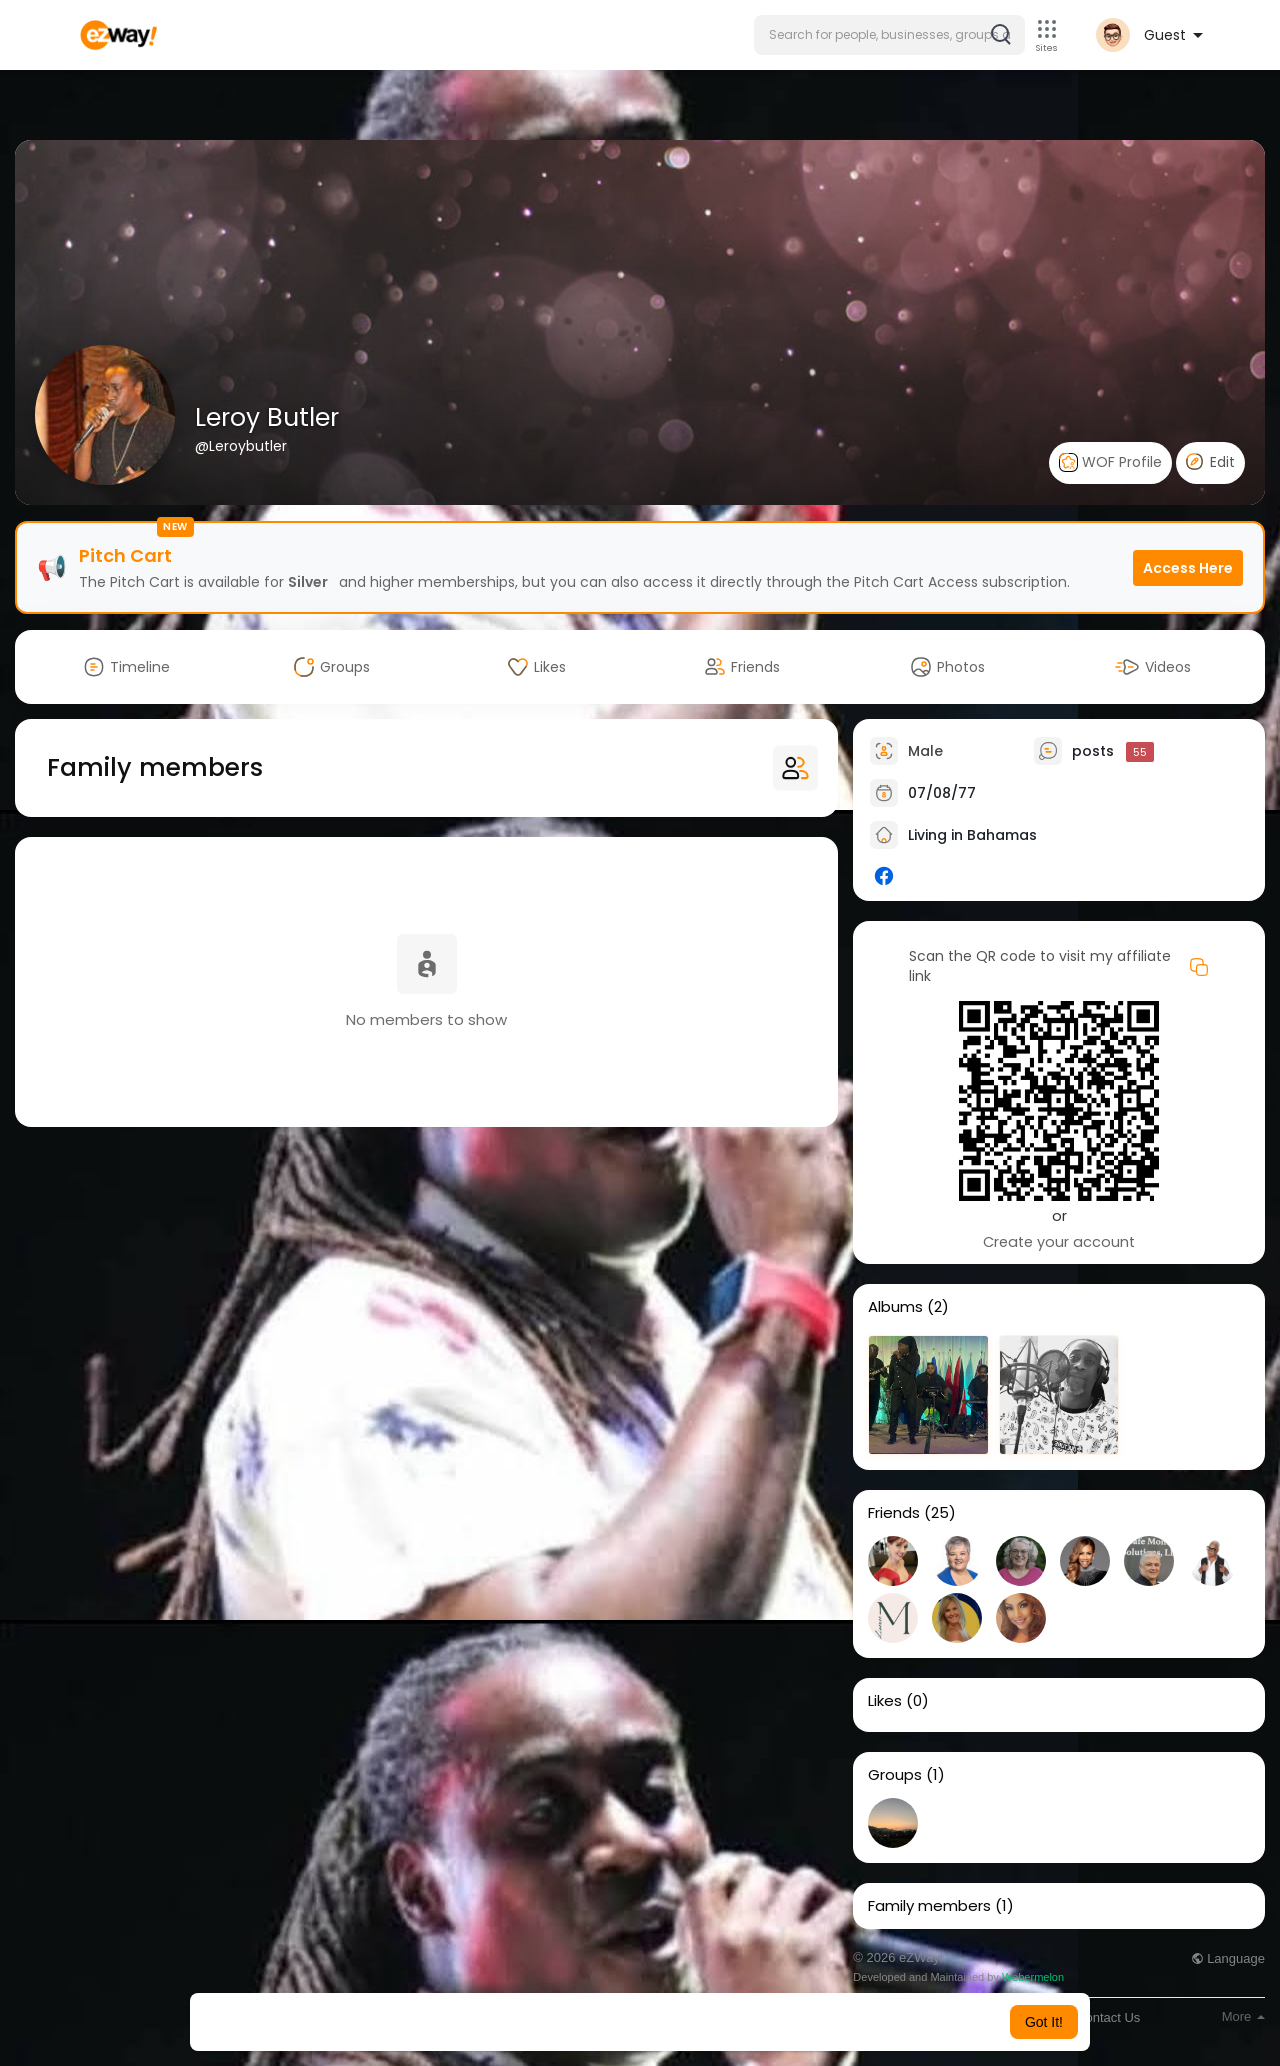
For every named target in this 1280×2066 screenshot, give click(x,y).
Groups (895, 1775)
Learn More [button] (742, 2022)
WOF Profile (1110, 462)
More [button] (1243, 2016)
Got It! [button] (1044, 2022)
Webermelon (1033, 1977)
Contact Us (1108, 2017)
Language (1228, 1958)
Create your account (1059, 1242)
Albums (895, 1307)
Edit (1210, 462)
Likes (885, 1701)
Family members (929, 1906)
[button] (889, 35)
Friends (894, 1513)
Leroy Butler (267, 417)
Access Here (1188, 568)
